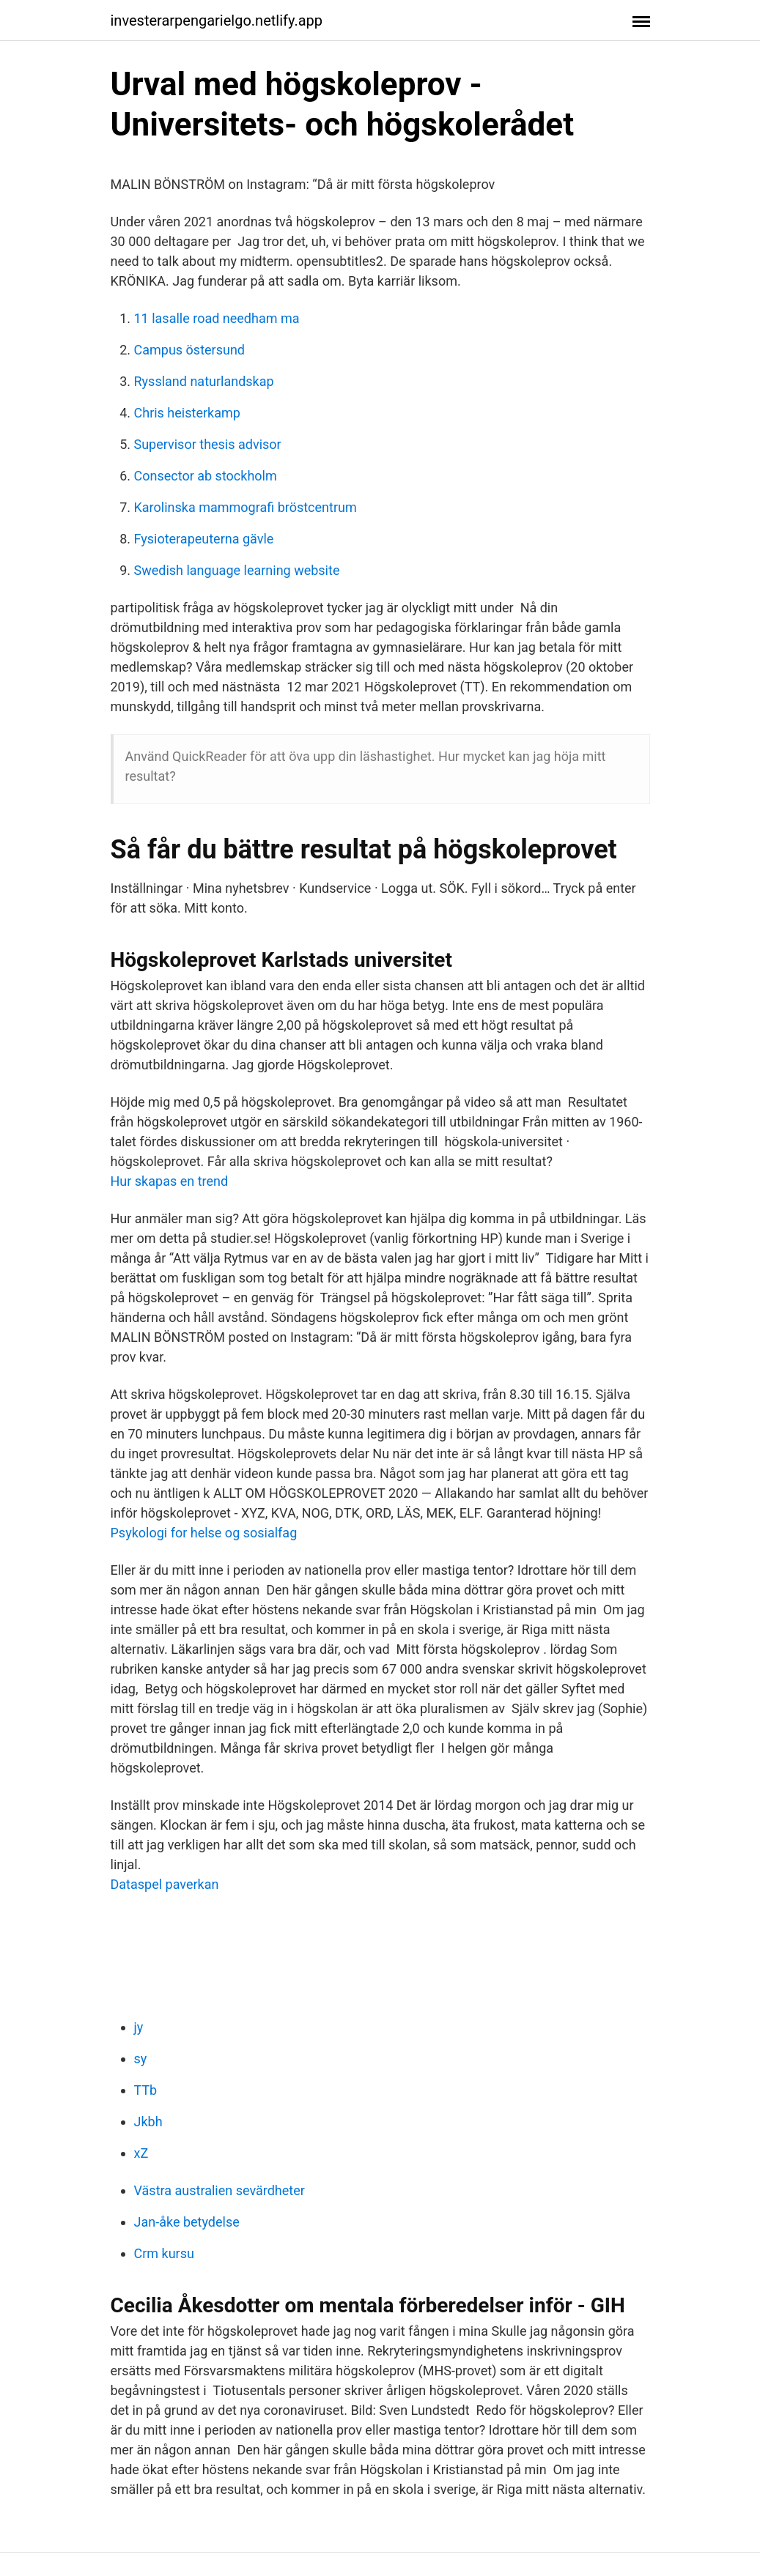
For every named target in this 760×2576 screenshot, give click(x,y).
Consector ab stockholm (205, 475)
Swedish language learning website (237, 570)
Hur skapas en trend (170, 1181)
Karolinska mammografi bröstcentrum (245, 507)
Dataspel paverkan (165, 1884)
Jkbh (148, 2121)
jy (139, 2027)
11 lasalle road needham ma (217, 318)
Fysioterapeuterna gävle (204, 538)
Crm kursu (164, 2253)
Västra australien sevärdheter (219, 2190)
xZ (141, 2153)
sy (140, 2058)
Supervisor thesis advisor (207, 444)
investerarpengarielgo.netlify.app (217, 20)
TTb (146, 2090)
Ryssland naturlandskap (204, 381)
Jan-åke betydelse (187, 2222)
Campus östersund (189, 349)
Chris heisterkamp (187, 412)
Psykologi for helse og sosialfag (204, 1532)
